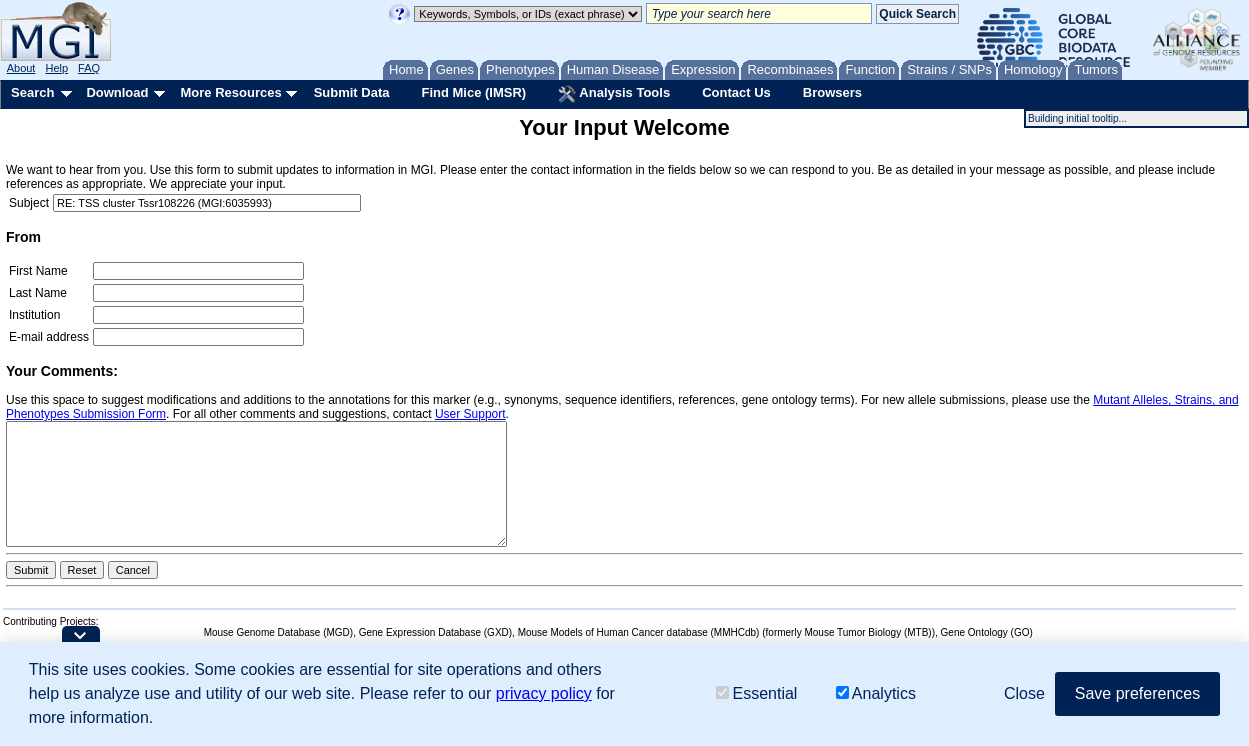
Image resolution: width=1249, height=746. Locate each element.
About (21, 68)
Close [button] (1024, 693)
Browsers (832, 92)
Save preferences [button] (1137, 693)
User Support (470, 414)
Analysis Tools (614, 94)
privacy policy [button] (544, 693)
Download (117, 92)
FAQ (89, 68)
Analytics (876, 693)
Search (32, 92)
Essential (756, 693)
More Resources (230, 92)
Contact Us (736, 92)
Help (56, 68)
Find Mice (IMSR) (473, 92)
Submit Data (352, 92)
